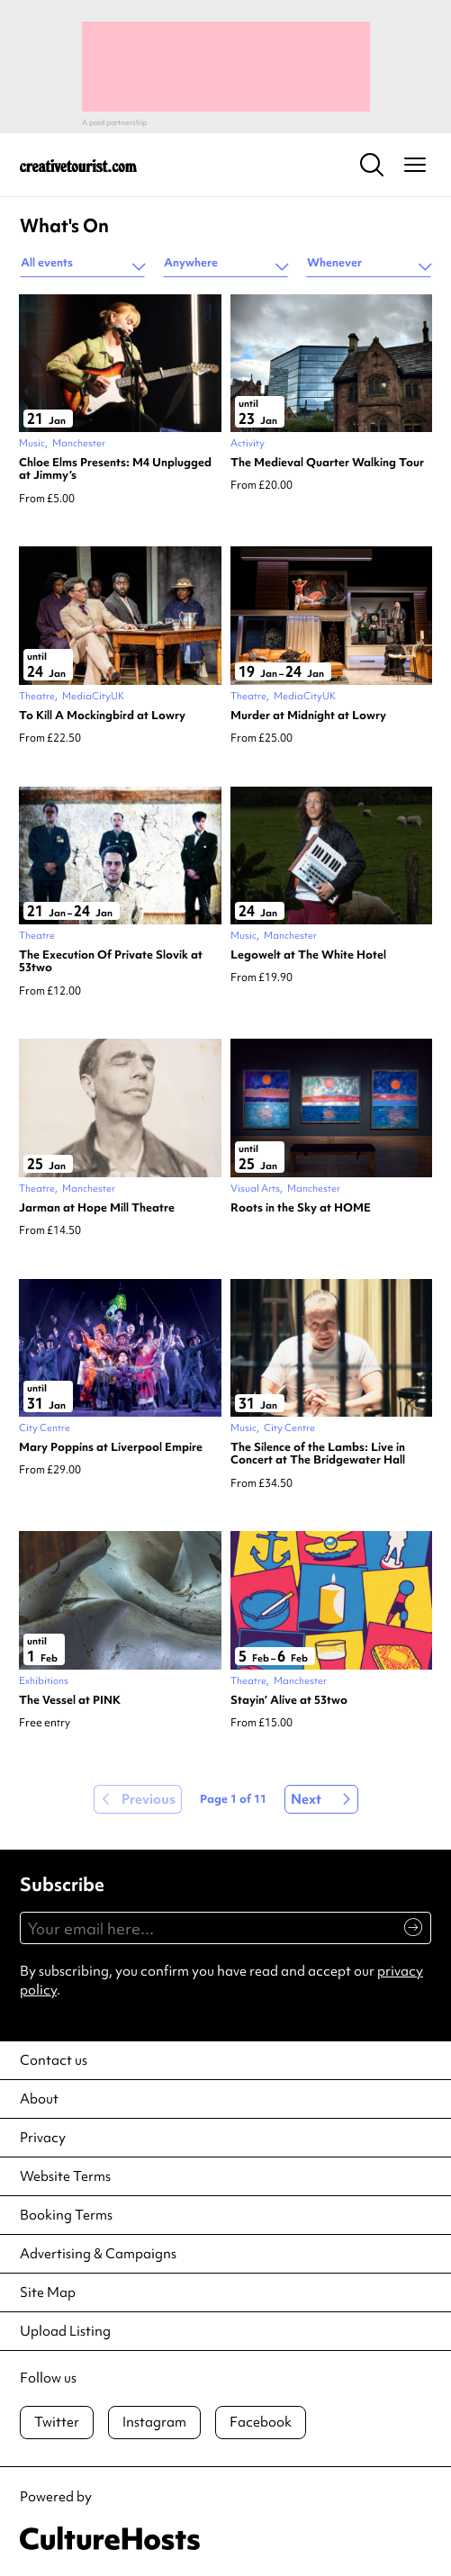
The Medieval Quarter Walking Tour (327, 462)
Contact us (53, 2060)
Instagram (154, 2422)
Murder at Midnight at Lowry (308, 715)
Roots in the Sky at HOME (300, 1208)
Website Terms (65, 2176)
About (39, 2099)
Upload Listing (65, 2331)
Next (306, 1799)
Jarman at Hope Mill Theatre (97, 1208)
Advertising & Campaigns (98, 2254)
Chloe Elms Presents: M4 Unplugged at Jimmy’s (115, 469)
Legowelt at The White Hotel (308, 955)
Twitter (56, 2422)
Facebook (261, 2422)
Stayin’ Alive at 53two (288, 1700)
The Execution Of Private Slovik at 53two (111, 962)
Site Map (48, 2292)
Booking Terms (66, 2215)
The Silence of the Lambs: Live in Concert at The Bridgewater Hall (317, 1454)
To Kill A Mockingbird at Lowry (102, 715)
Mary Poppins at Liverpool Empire (111, 1447)
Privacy (43, 2138)
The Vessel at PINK (70, 1700)
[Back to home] (78, 164)
